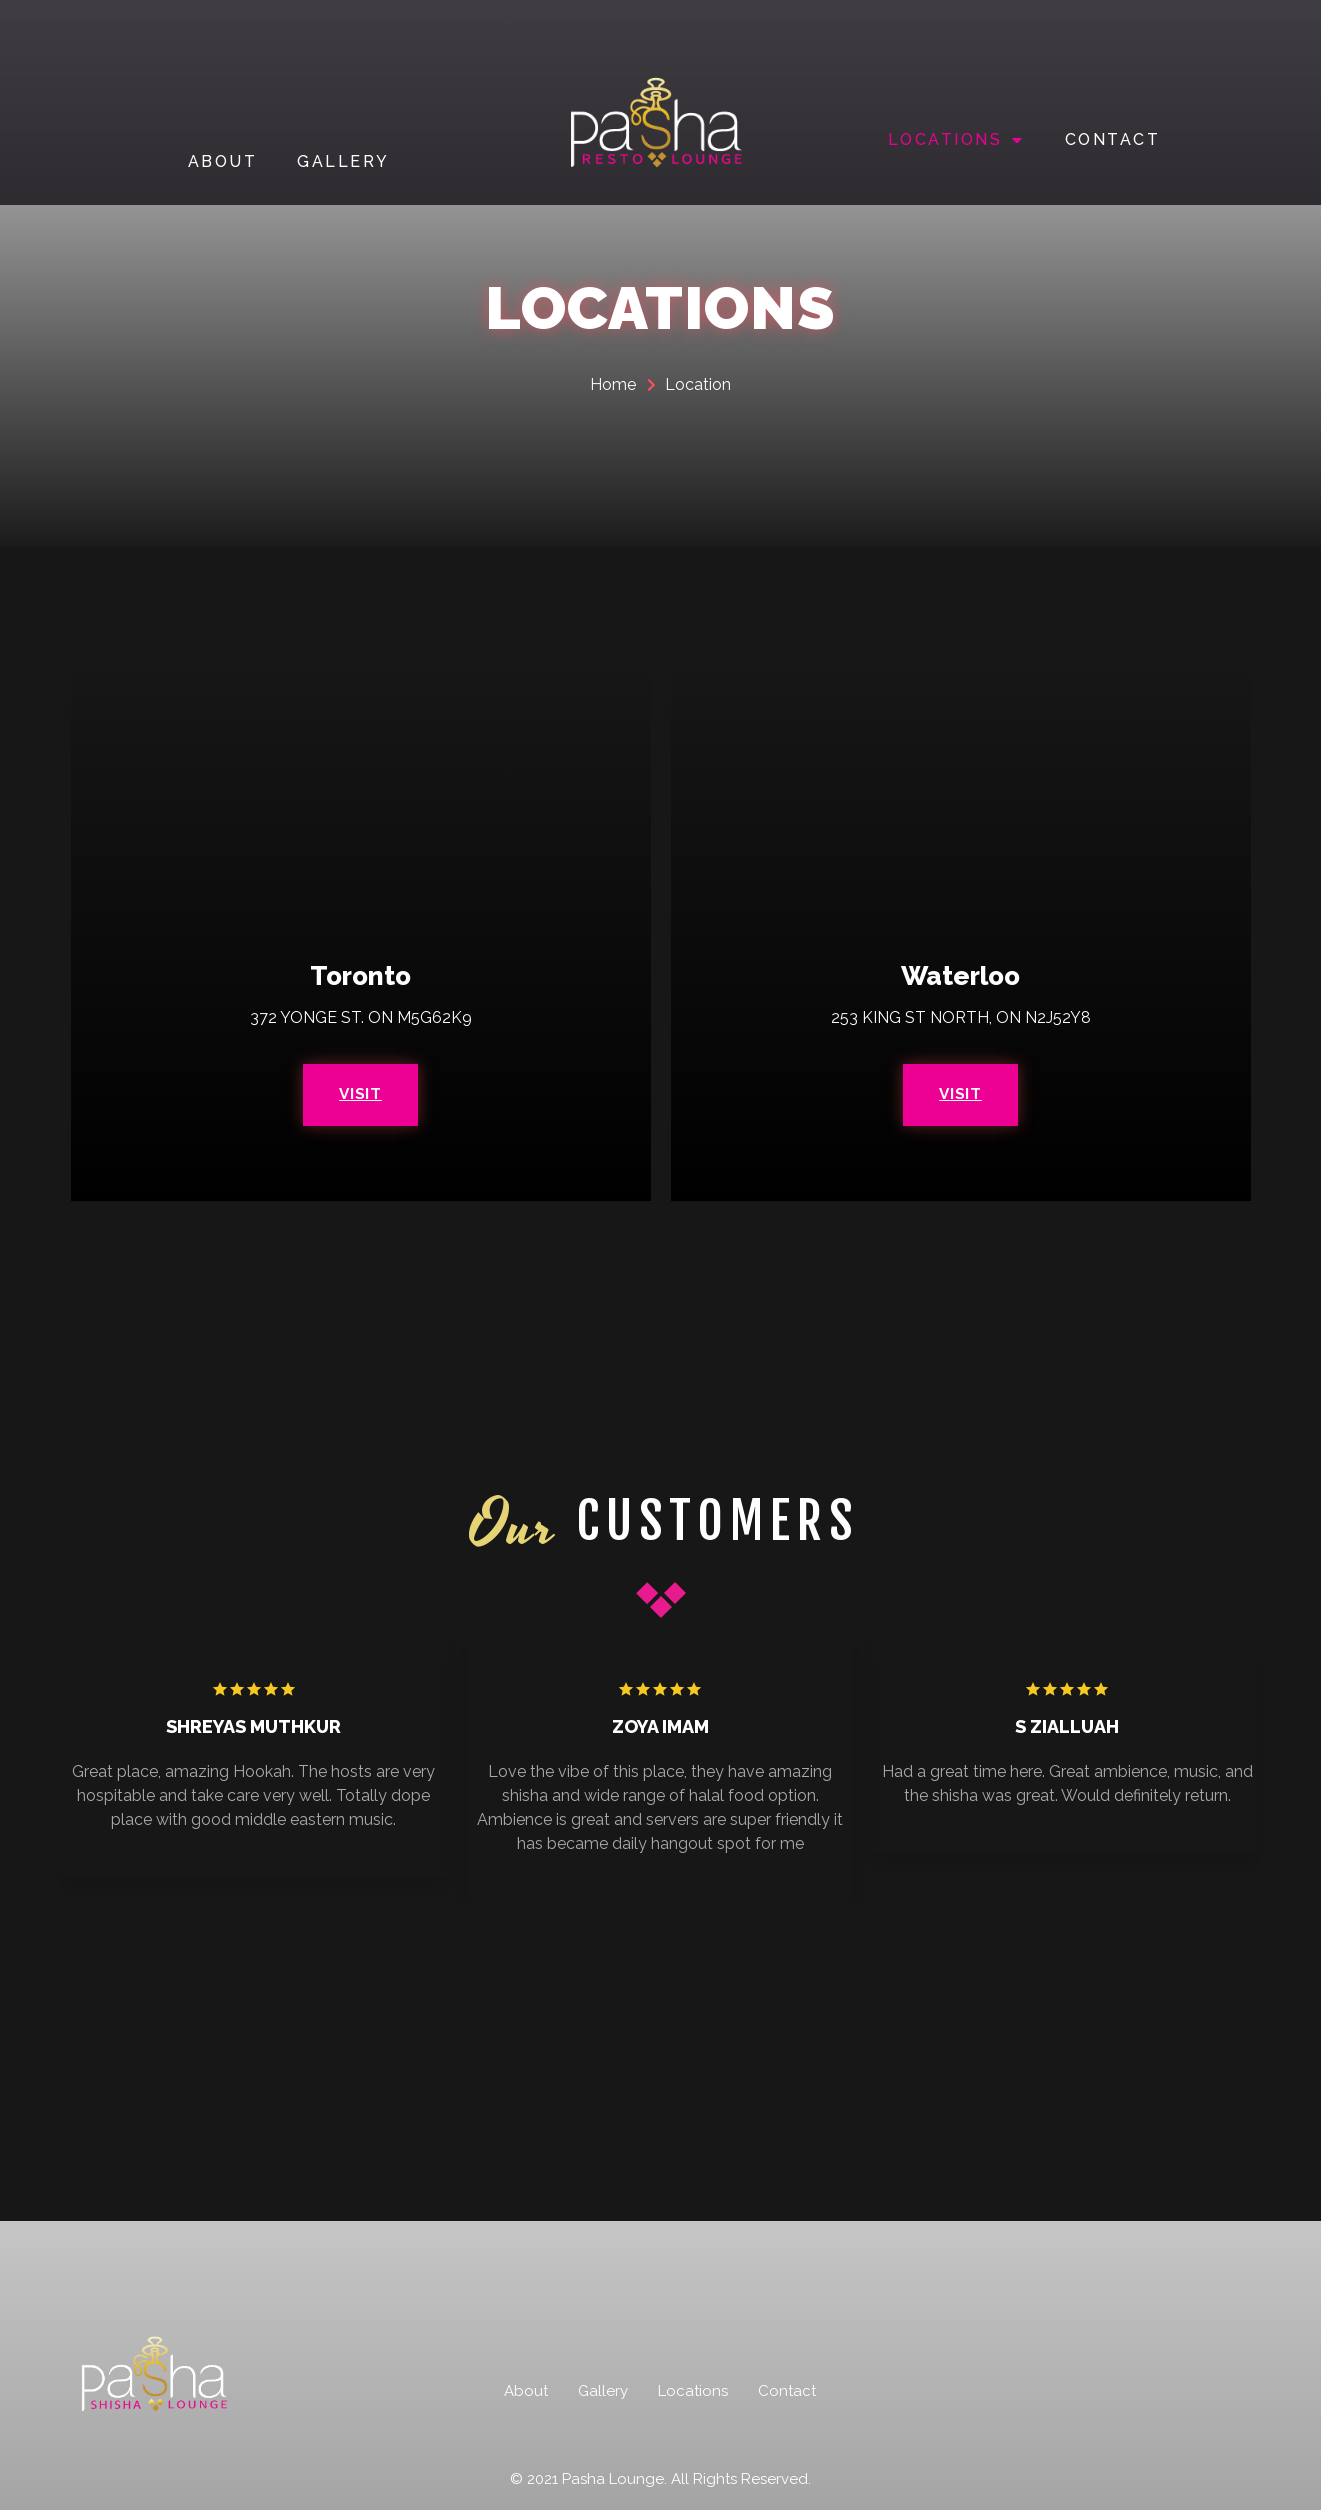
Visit (361, 1094)
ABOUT (223, 161)
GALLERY (343, 161)
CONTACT (1113, 139)
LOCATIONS (956, 140)
